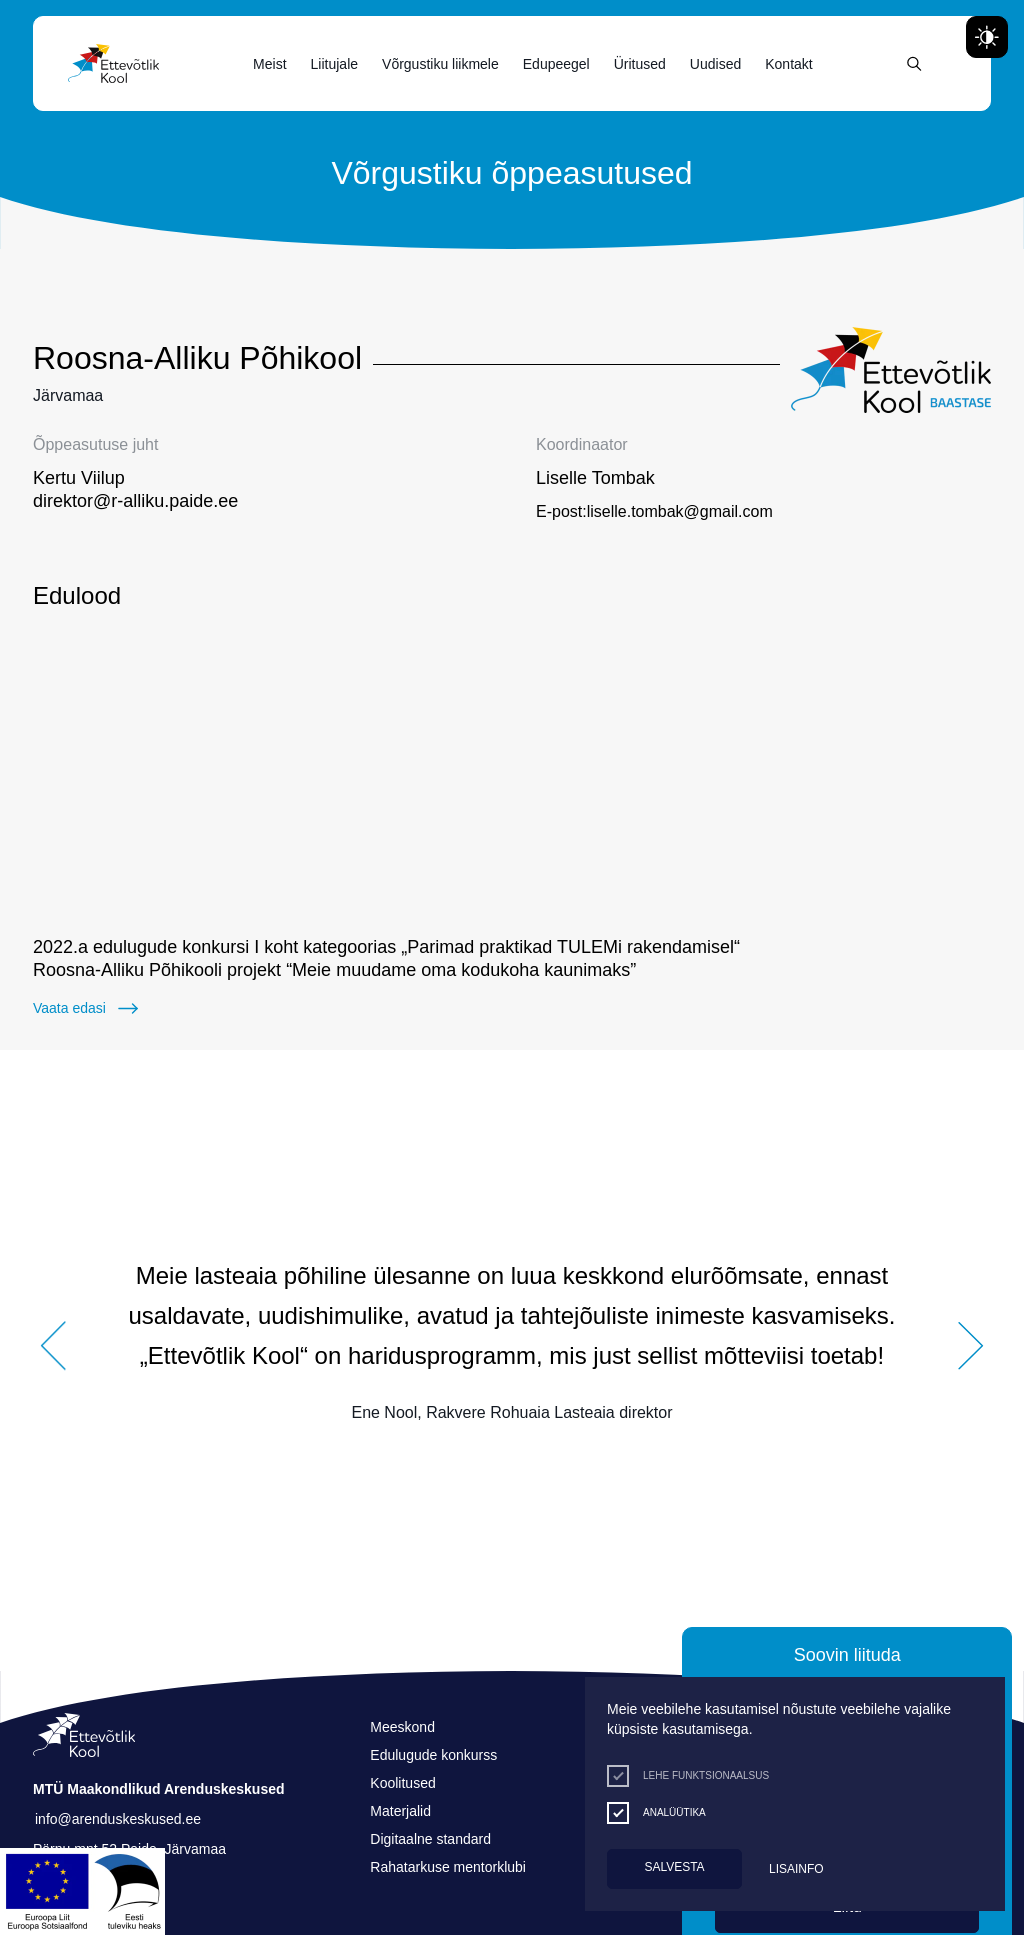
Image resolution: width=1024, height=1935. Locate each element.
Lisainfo (796, 1869)
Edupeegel (556, 64)
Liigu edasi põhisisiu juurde (24, 4)
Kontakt (788, 64)
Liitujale (334, 64)
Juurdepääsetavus (35, 4)
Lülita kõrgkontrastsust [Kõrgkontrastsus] (29, 16)
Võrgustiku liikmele (440, 64)
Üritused (640, 64)
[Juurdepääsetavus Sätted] (987, 37)
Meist (269, 64)
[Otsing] (914, 63)
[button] (53, 1274)
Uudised (715, 64)
